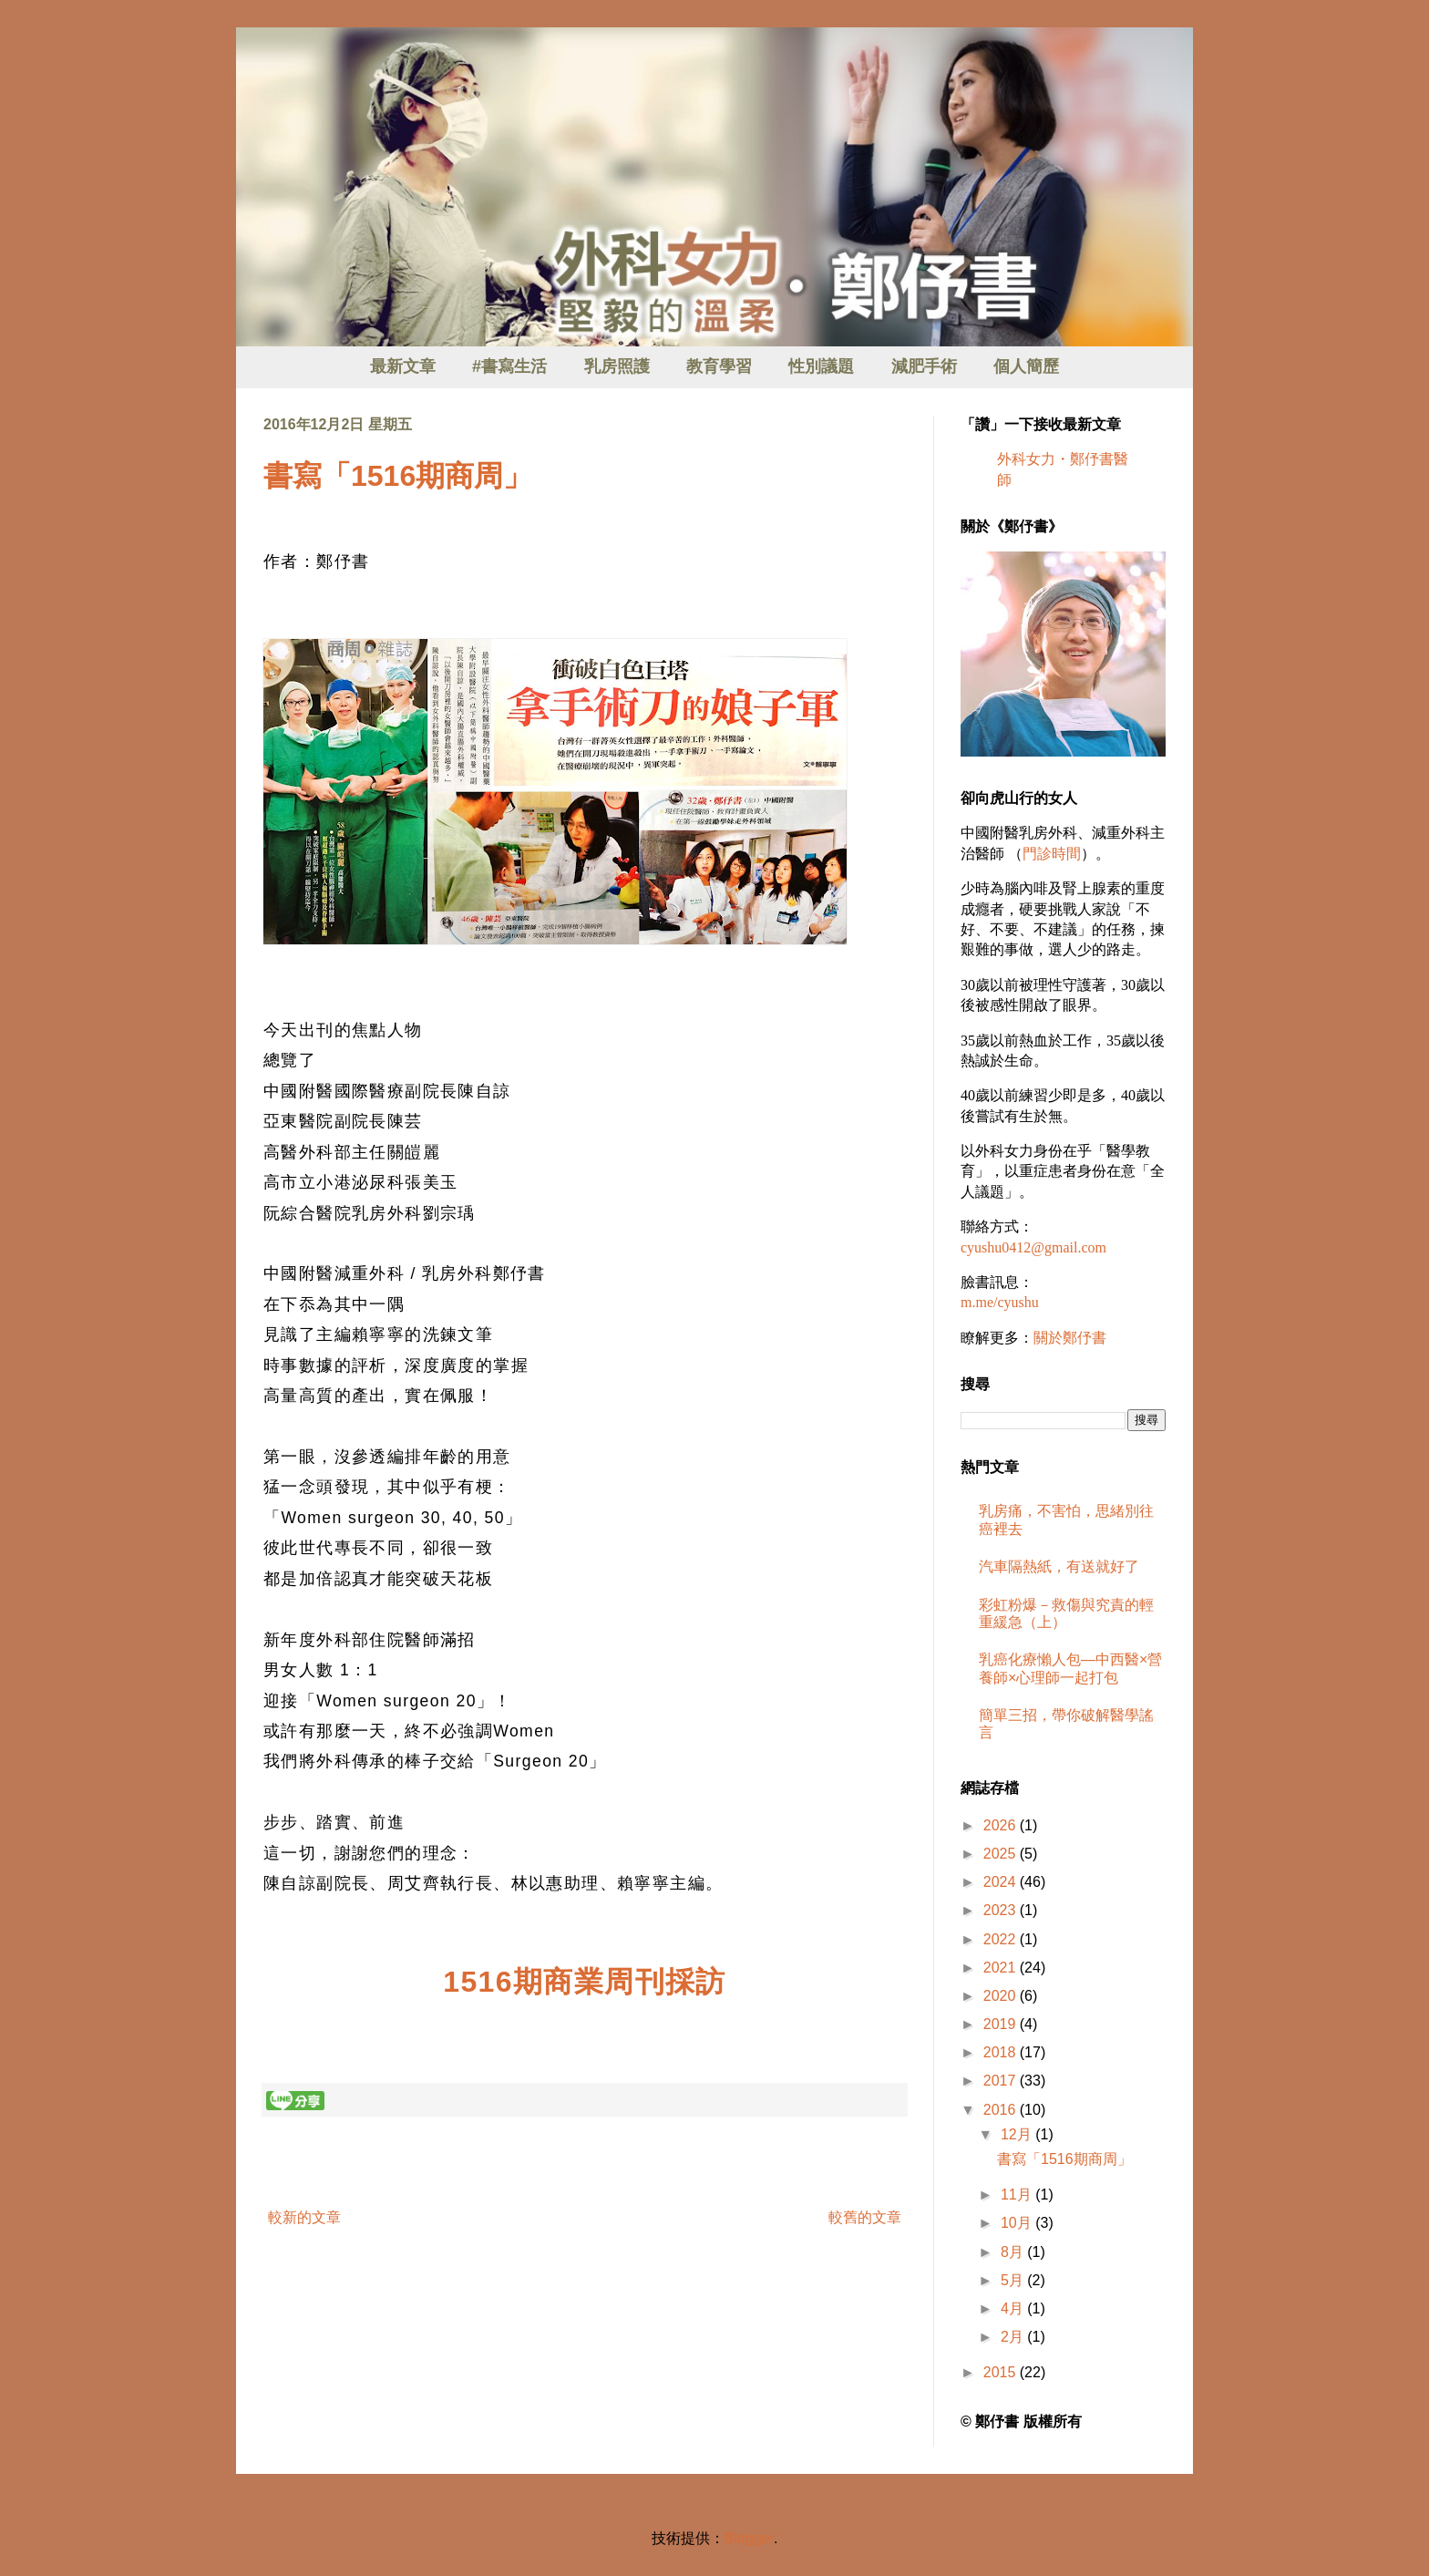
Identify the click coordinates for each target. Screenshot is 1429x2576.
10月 (1018, 2223)
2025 (1001, 1853)
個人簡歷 (1026, 366)
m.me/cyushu (1000, 1302)
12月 (1018, 2134)
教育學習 (719, 366)
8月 (1014, 2252)
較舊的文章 (864, 2217)
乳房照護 (617, 366)
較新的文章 (304, 2217)
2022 (1001, 1939)
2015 (1001, 2372)
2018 (1001, 2052)
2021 (1001, 1967)
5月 (1014, 2280)
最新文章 (403, 366)
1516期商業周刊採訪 (584, 1981)
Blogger (749, 2538)
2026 (1001, 1825)
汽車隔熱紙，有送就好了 (1059, 1566)
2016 (1001, 2109)
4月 (1014, 2308)
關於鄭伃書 (1069, 1337)
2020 (1001, 1996)
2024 (1001, 1882)
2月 (1014, 2336)
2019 (1001, 2024)
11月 (1018, 2194)
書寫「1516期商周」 (397, 475)
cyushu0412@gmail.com (1033, 1247)
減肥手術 (924, 366)
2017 (1001, 2080)
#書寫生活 (509, 366)
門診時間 (1052, 853)
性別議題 (821, 366)
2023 (1001, 1910)
